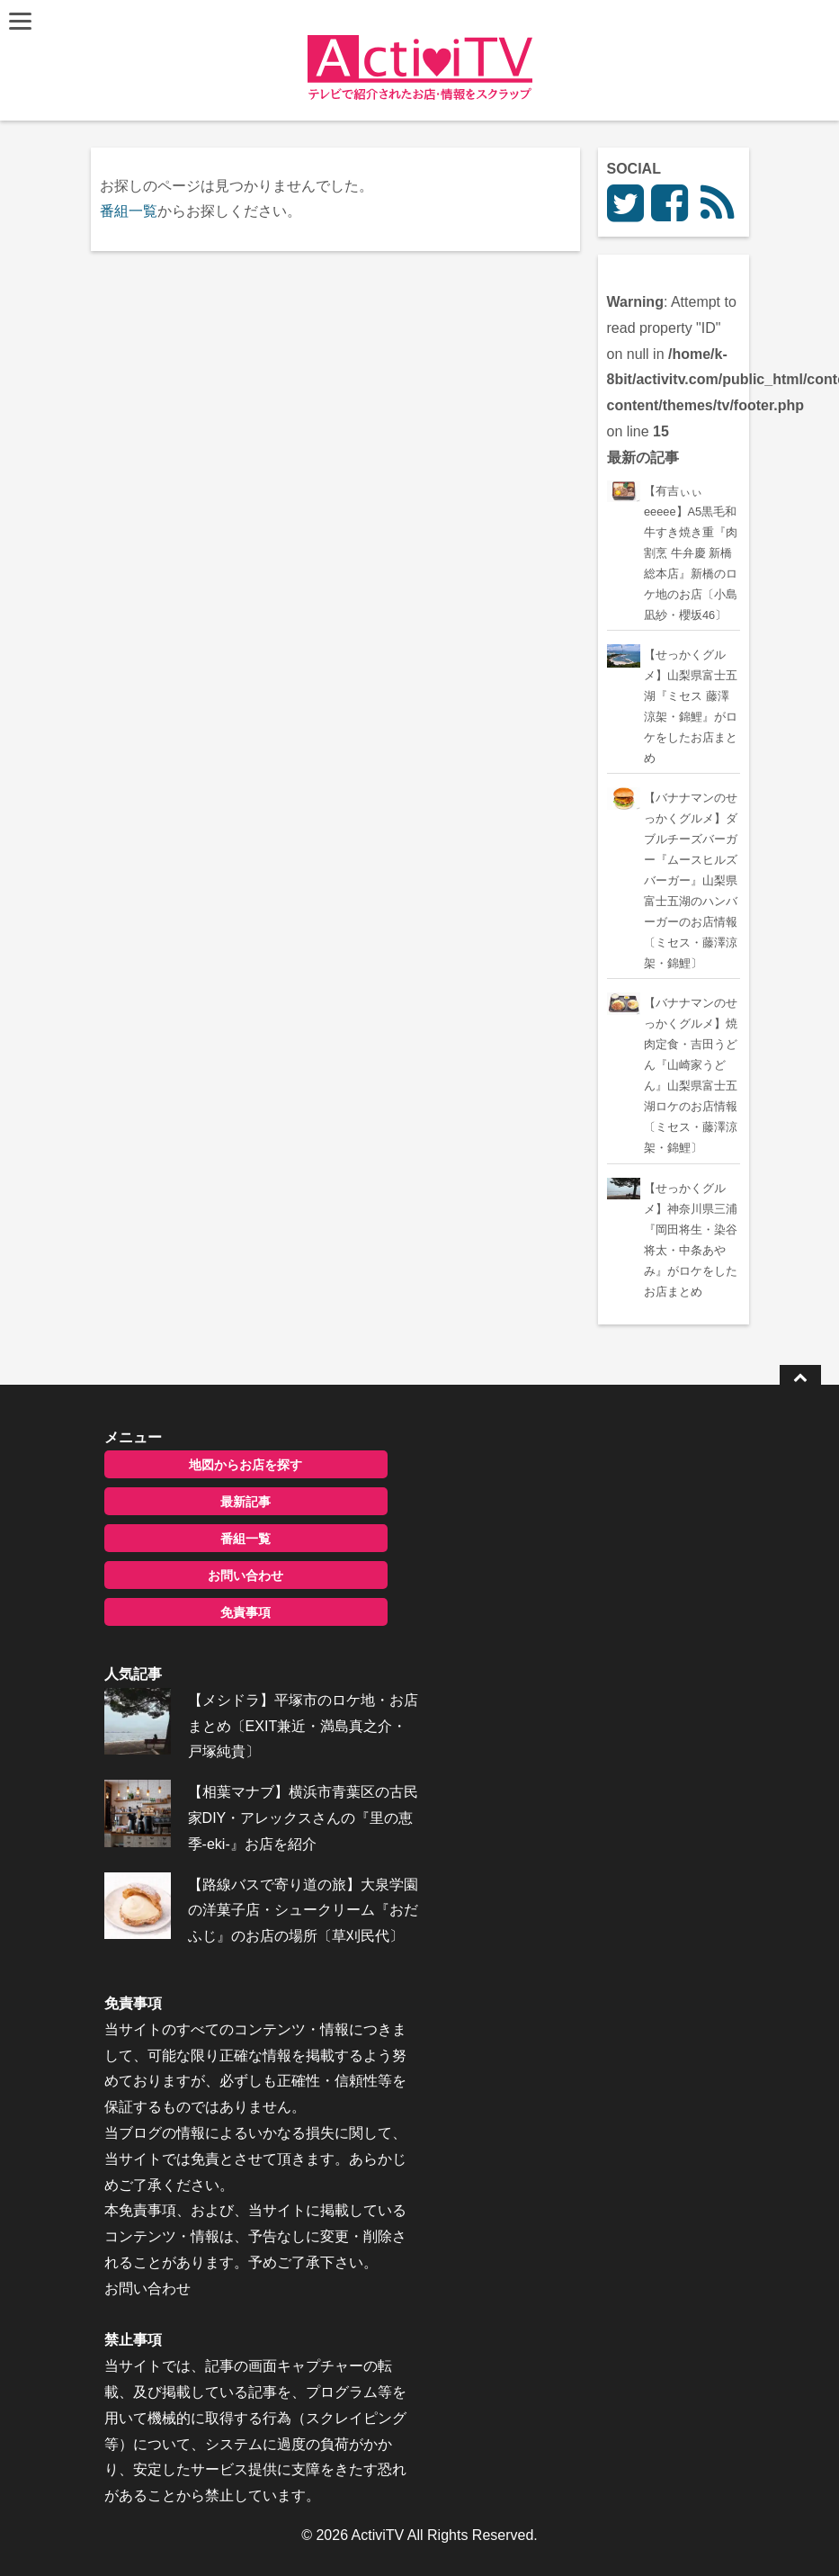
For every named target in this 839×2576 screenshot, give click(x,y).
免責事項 (245, 1612)
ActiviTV (378, 2535)
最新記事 (245, 1501)
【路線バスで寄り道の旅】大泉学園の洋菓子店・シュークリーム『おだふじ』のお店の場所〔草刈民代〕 (303, 1910)
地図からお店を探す (245, 1465)
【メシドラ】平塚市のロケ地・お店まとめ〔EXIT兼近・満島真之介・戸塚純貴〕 (303, 1726)
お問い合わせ (245, 1575)
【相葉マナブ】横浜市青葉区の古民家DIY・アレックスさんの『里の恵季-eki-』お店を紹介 (303, 1818)
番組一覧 (128, 211)
